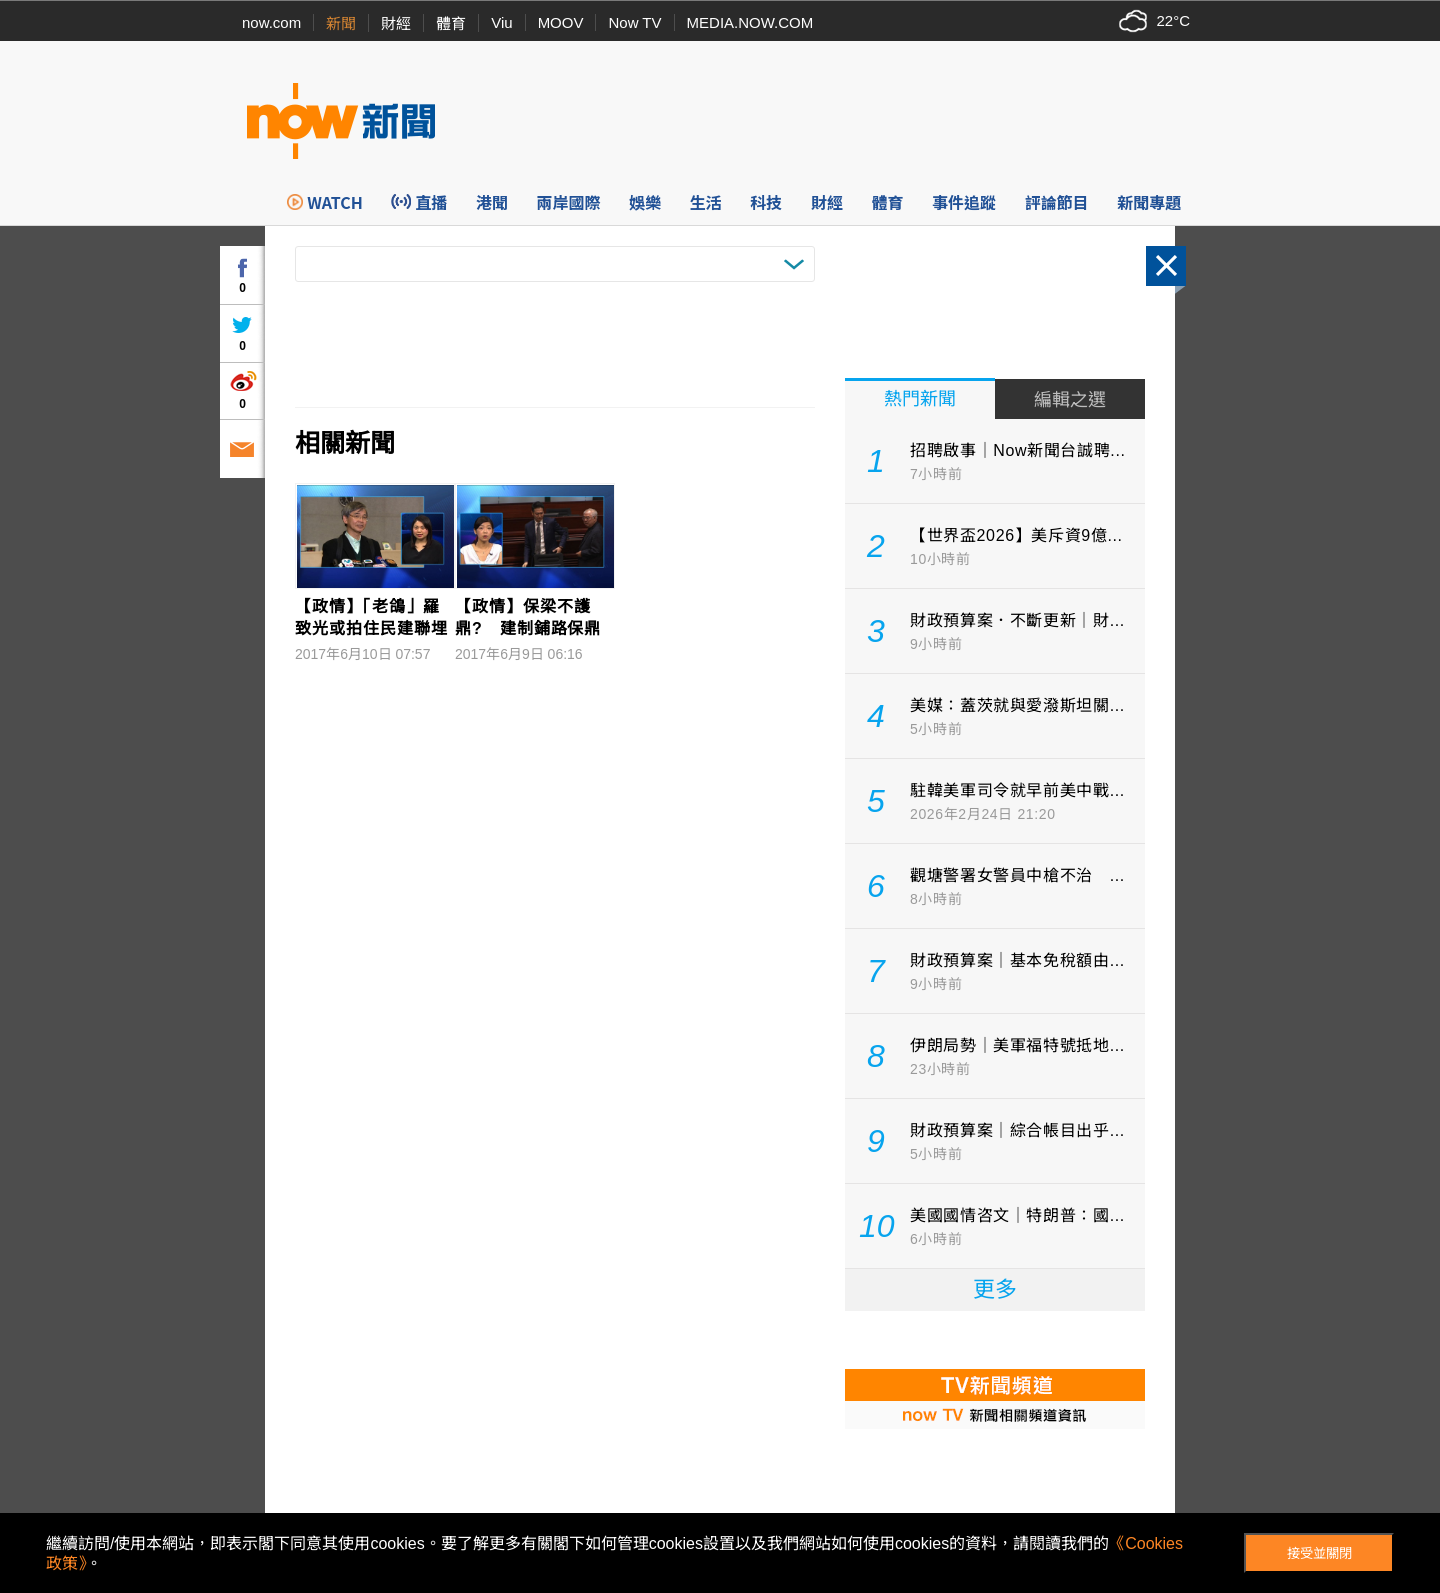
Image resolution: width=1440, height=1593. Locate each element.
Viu (501, 22)
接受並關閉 (1319, 1553)
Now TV (634, 22)
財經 (396, 23)
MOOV (561, 22)
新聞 (341, 23)
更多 (995, 1289)
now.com (271, 22)
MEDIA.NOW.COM (750, 22)
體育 (451, 23)
